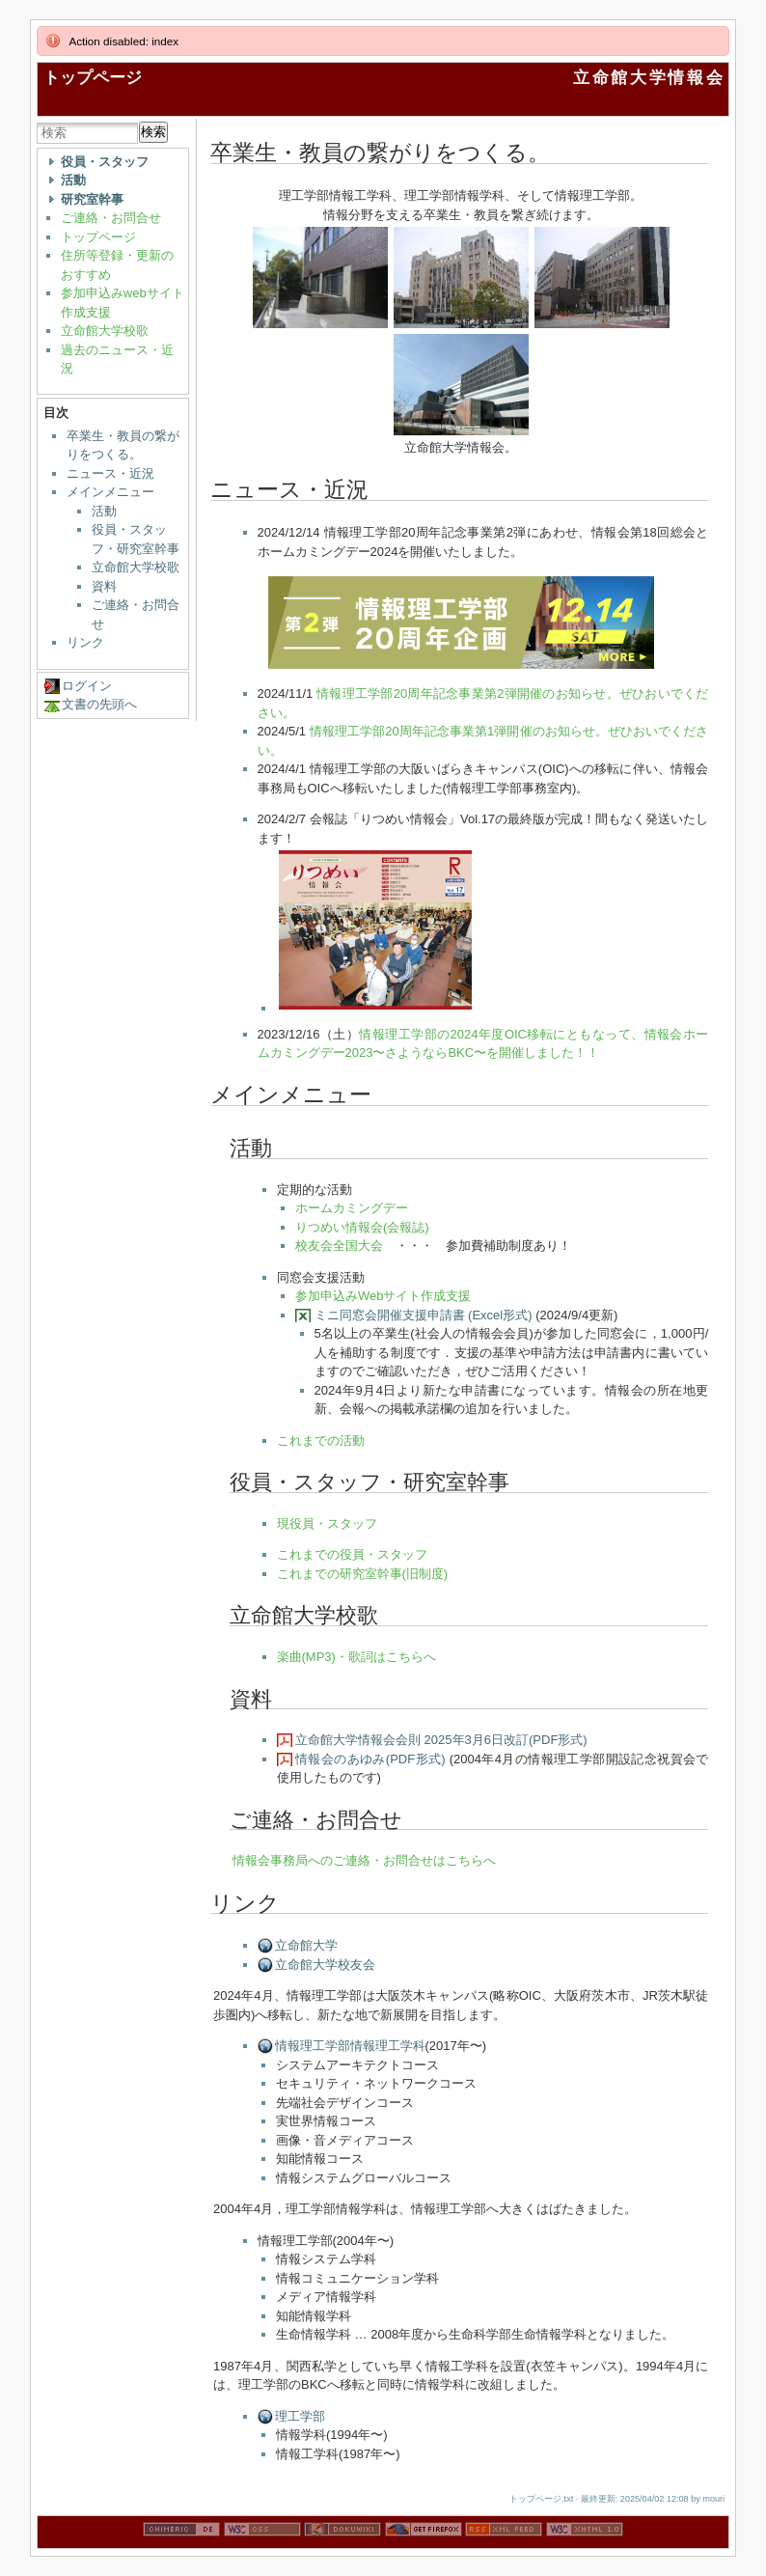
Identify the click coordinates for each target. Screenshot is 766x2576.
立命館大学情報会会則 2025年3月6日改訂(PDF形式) (441, 1739)
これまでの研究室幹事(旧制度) (363, 1573)
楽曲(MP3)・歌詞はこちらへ (356, 1656)
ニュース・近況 (110, 473)
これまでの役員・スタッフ (352, 1554)
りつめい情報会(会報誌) (362, 1227)
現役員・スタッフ (327, 1523)
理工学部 (300, 2416)
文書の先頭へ (99, 704)
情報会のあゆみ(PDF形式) (370, 1759)
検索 (153, 132)
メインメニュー (110, 492)
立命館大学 (306, 1945)
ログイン (87, 686)
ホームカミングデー (351, 1208)
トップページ (92, 78)
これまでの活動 (321, 1440)
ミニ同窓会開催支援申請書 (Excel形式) (424, 1315)
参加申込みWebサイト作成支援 (383, 1295)
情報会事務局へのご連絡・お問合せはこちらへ (364, 1860)
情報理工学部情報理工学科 (350, 2045)
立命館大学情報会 (649, 78)
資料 (104, 586)
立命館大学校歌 (105, 330)
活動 (104, 511)
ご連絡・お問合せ (111, 217)
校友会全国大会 (339, 1245)
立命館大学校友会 (325, 1964)
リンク (85, 642)
